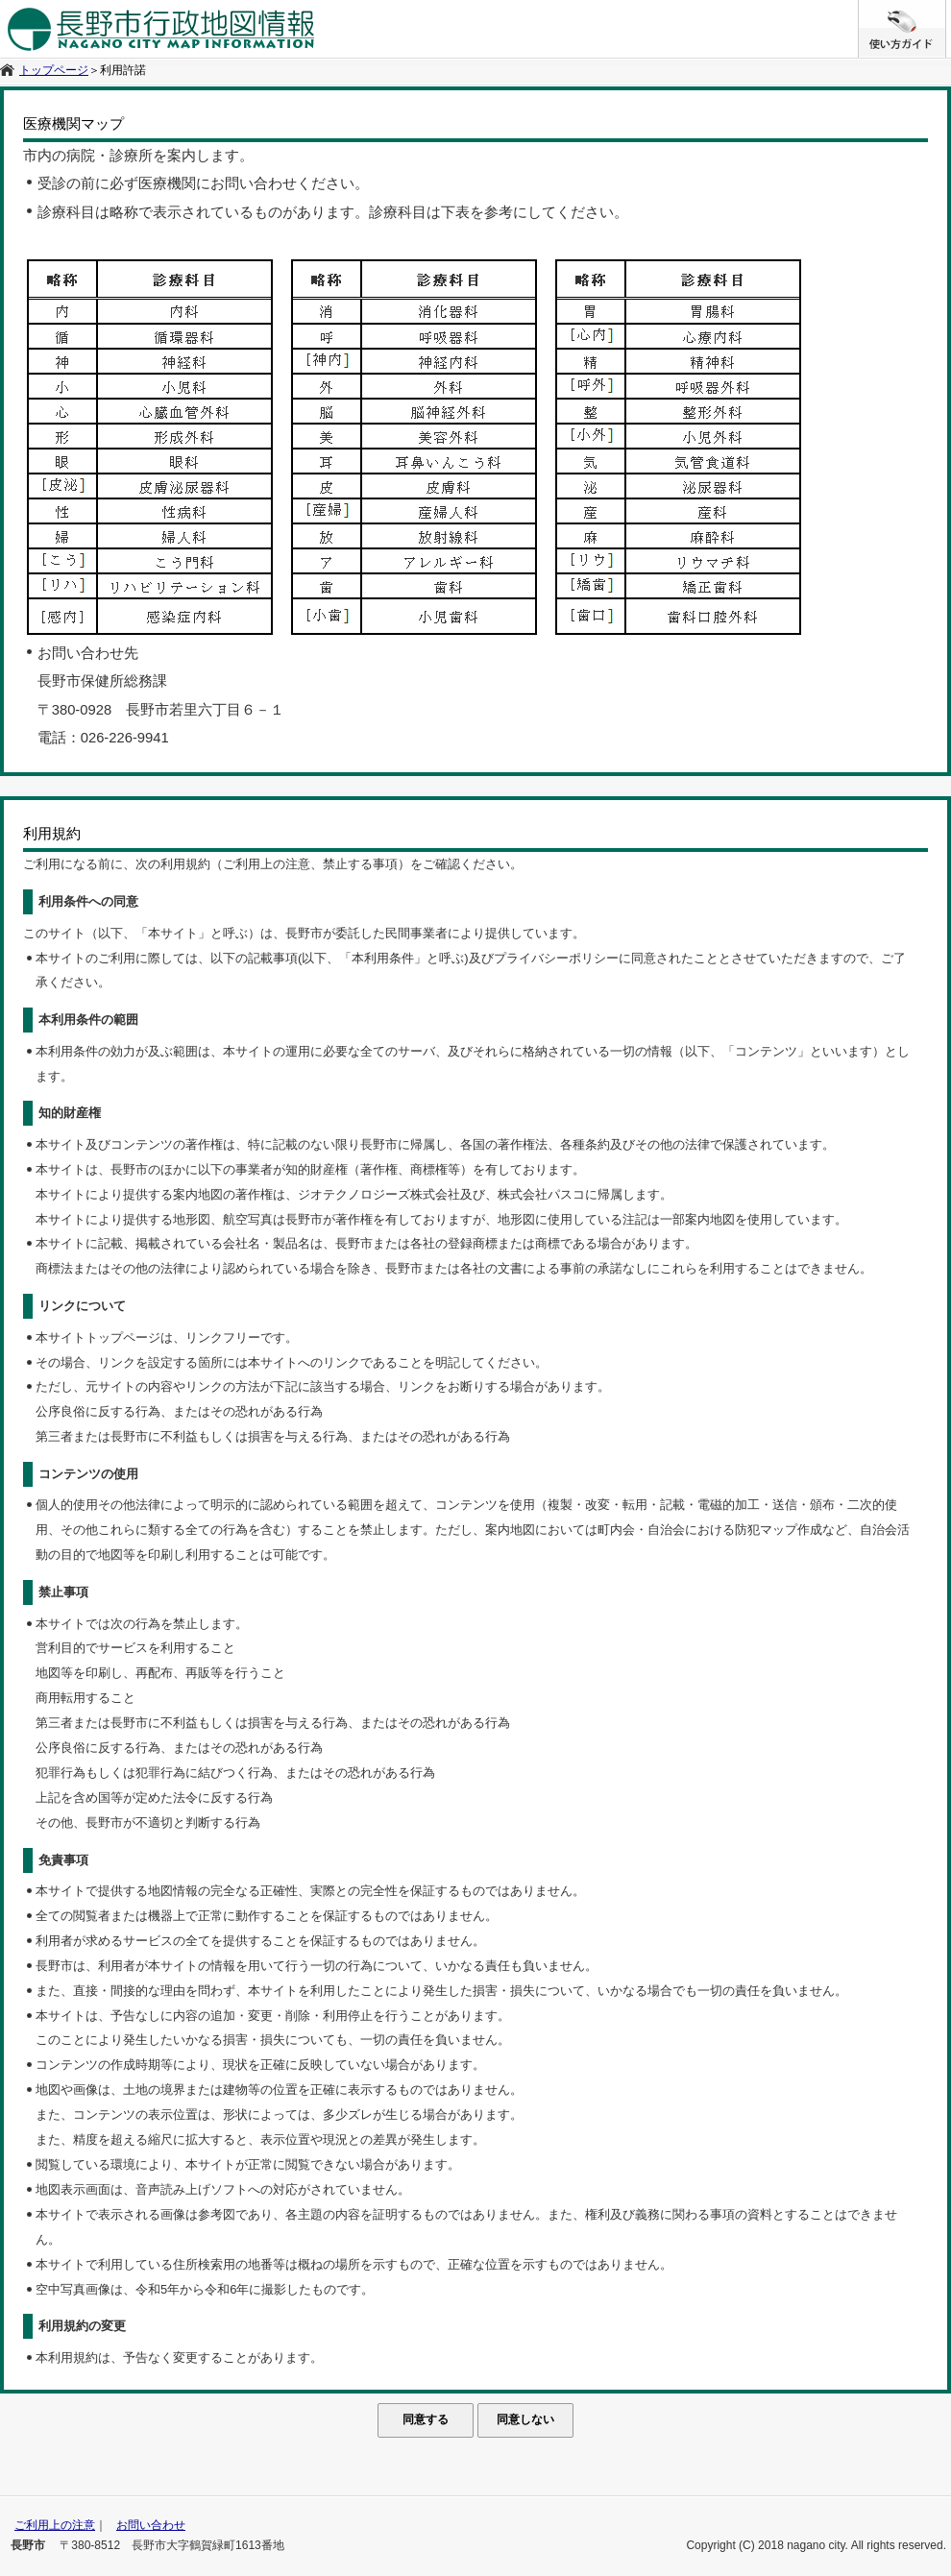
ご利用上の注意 (54, 2525)
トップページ (53, 70)
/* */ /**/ (945, 9)
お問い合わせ (150, 2525)
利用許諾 (123, 70)
